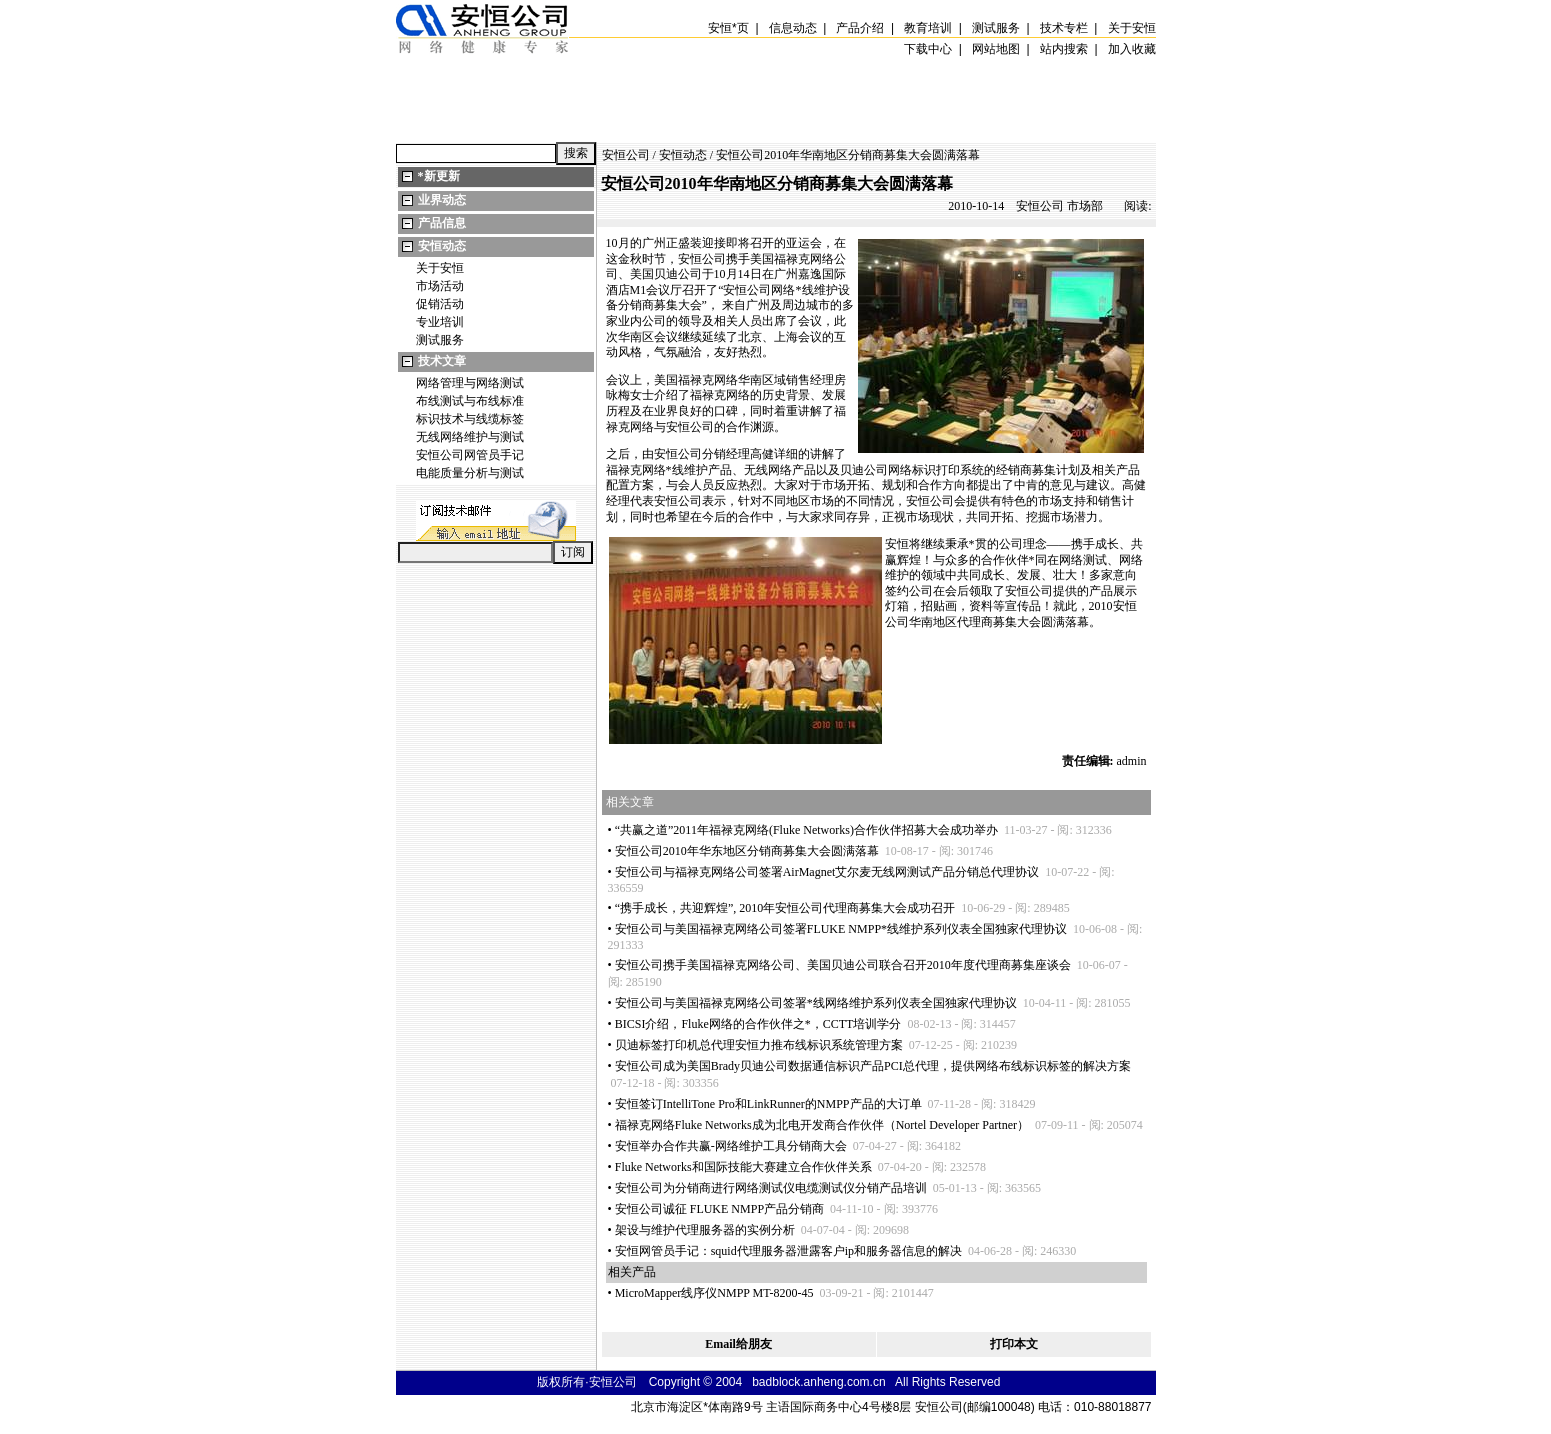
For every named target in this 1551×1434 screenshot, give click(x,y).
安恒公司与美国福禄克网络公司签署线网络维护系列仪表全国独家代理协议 (816, 1003)
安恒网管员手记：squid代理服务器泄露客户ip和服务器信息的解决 (788, 1251)
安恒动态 (442, 246)
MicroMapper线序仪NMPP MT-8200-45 (714, 1293)
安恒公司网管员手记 (470, 455)
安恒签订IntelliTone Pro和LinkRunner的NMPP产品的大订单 (768, 1104)
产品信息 (442, 223)
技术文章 (442, 361)
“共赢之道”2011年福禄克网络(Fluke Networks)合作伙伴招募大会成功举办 (806, 830)
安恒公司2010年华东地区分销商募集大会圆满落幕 (747, 851)
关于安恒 (440, 268)
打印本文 (1014, 1344)
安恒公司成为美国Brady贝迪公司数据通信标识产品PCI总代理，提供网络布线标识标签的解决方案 (873, 1066)
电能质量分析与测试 (470, 473)
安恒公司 (626, 155)
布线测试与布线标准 (470, 401)
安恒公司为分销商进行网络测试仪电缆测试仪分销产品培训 (771, 1188)
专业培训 (440, 322)
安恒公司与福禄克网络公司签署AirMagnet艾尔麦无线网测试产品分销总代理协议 (827, 872)
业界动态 (442, 200)
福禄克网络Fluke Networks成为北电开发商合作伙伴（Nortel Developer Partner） (822, 1125)
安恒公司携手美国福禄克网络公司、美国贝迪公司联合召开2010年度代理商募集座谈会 (843, 965)
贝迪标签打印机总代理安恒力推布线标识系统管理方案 (759, 1045)
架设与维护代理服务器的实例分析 (705, 1230)
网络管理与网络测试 (470, 383)
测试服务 (440, 340)
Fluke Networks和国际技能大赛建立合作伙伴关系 (743, 1167)
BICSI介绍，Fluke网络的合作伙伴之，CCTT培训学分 (758, 1024)
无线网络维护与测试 (470, 437)
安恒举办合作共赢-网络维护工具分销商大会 (731, 1146)
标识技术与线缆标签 (470, 419)
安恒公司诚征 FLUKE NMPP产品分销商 (719, 1209)
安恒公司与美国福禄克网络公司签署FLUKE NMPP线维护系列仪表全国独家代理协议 (841, 929)
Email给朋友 (738, 1344)
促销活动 (440, 304)
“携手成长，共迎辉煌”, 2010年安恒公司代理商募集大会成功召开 (785, 908)
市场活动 (440, 286)
